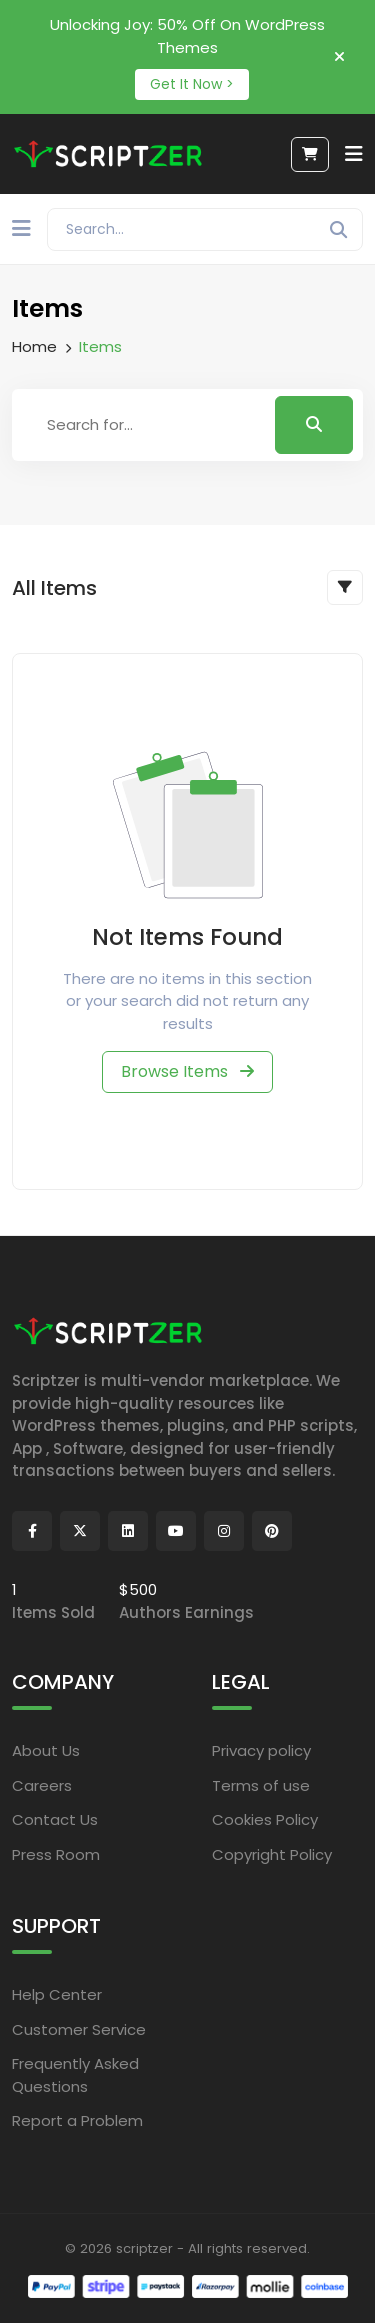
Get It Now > (192, 84)
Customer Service (79, 2029)
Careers (42, 1785)
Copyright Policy (272, 1854)
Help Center (57, 1994)
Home (34, 346)
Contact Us (55, 1819)
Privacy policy (261, 1750)
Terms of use (261, 1785)
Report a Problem (77, 2120)
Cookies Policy (265, 1819)
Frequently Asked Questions (75, 2075)
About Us (46, 1750)
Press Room (56, 1854)
